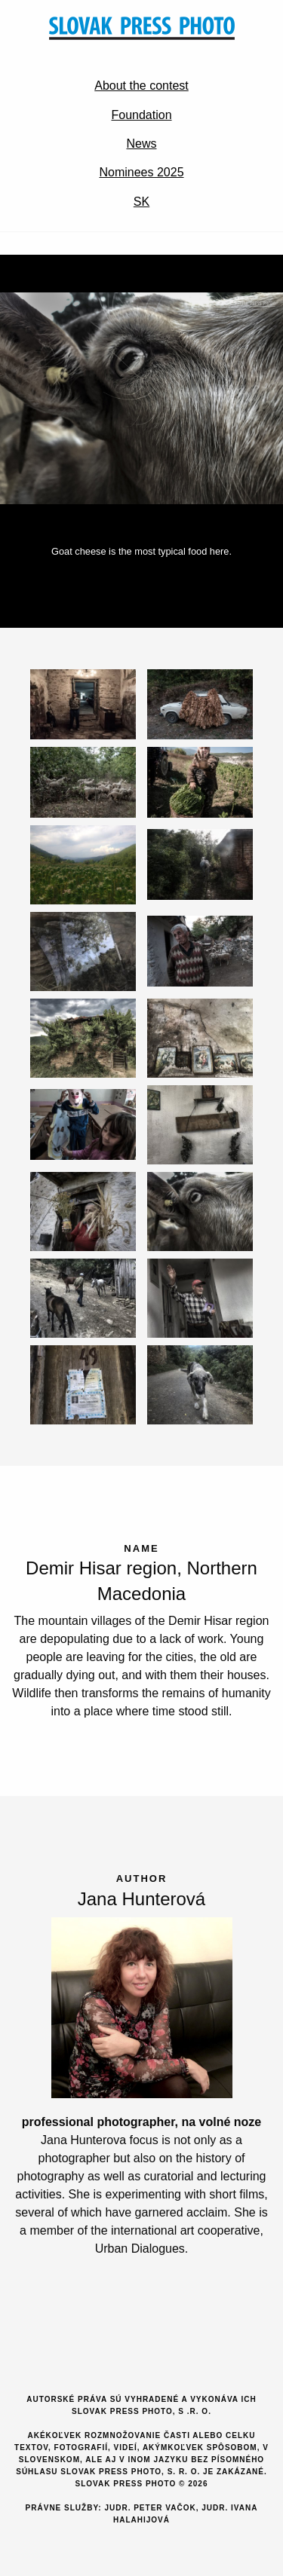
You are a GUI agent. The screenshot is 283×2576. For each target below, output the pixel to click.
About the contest (141, 85)
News (141, 143)
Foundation (141, 115)
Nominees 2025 (141, 172)
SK (141, 201)
